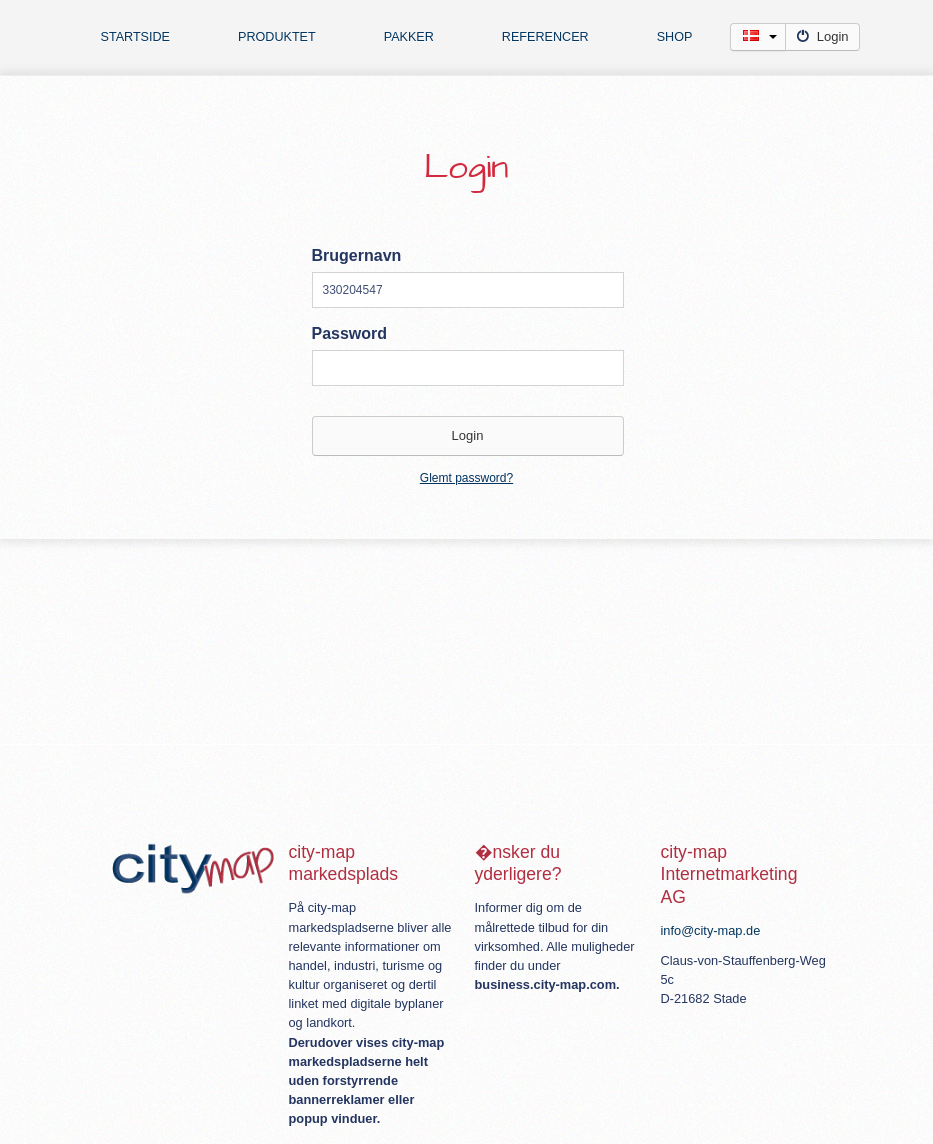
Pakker (409, 37)
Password (350, 333)
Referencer (545, 37)
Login (822, 36)
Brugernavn (357, 255)
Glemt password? (466, 478)
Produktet (277, 37)
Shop (675, 37)
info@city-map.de (711, 930)
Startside (136, 37)
